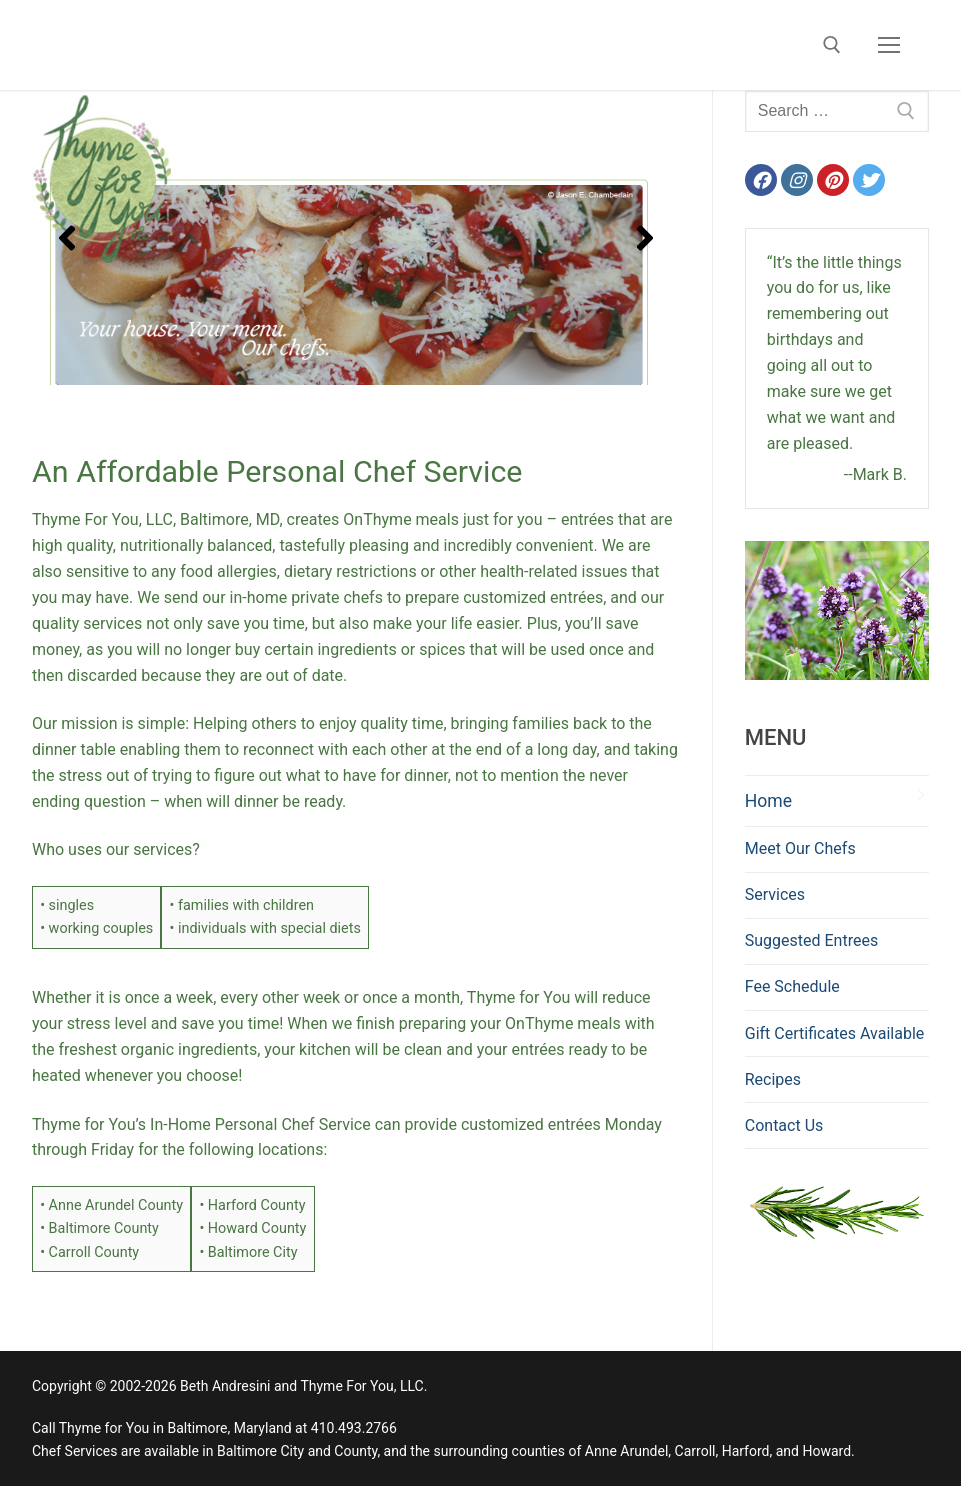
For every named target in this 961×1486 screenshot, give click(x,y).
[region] (356, 237)
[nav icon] (889, 45)
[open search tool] (832, 45)
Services (775, 894)
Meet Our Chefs (800, 848)
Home (768, 801)
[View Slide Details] (356, 237)
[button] (67, 238)
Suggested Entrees (811, 940)
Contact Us (784, 1125)
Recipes (773, 1079)
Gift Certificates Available (835, 1033)
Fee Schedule (792, 986)
